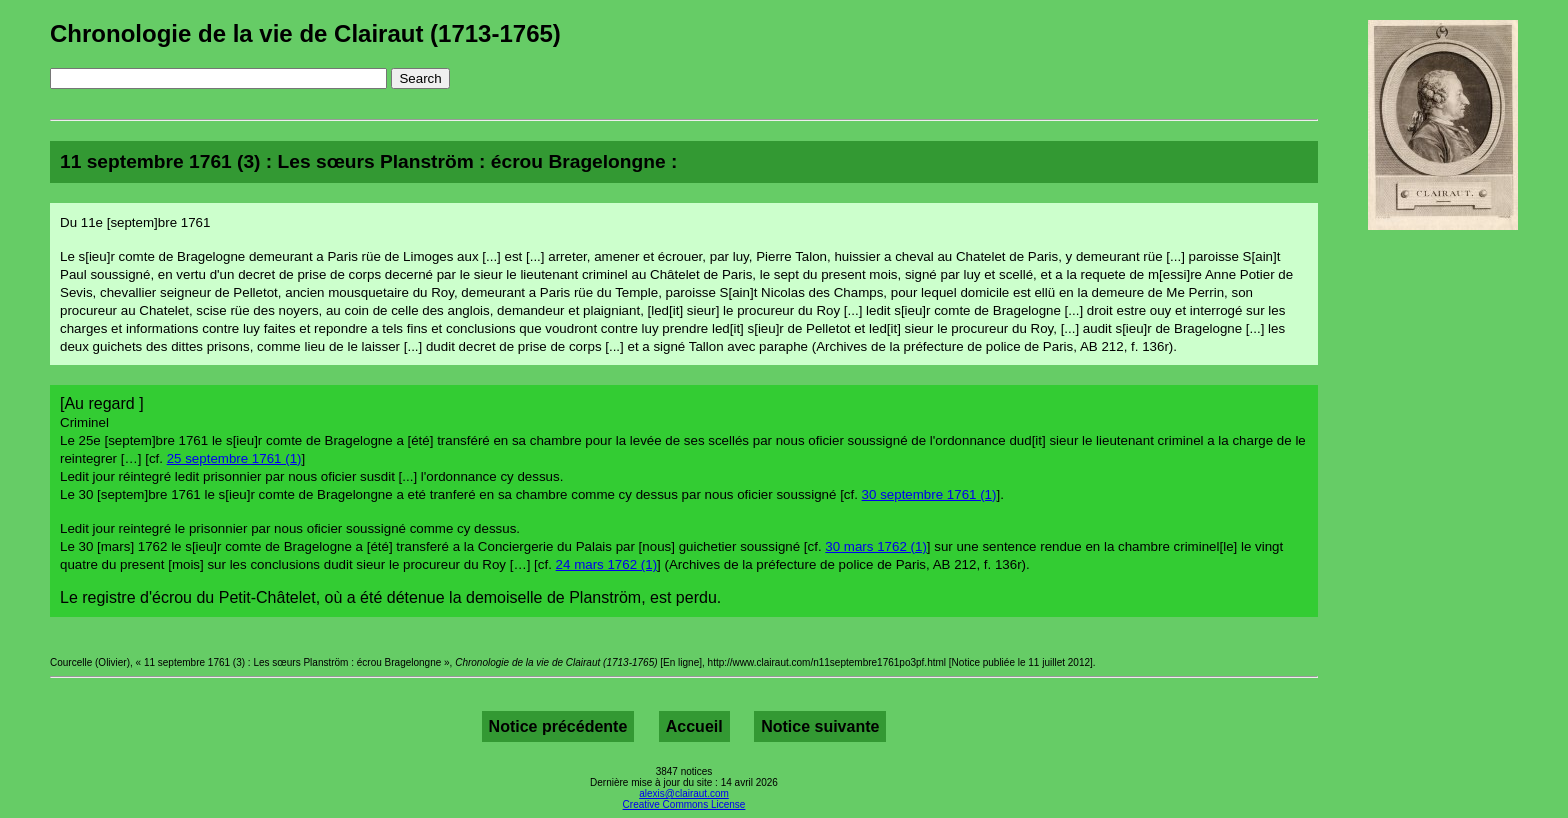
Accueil (694, 726)
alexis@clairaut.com (684, 793)
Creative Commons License (684, 804)
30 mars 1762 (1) (876, 546)
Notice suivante (820, 726)
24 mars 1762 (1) (607, 564)
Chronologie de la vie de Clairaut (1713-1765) (305, 33)
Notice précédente (558, 726)
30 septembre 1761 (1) (929, 494)
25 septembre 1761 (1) (234, 458)
